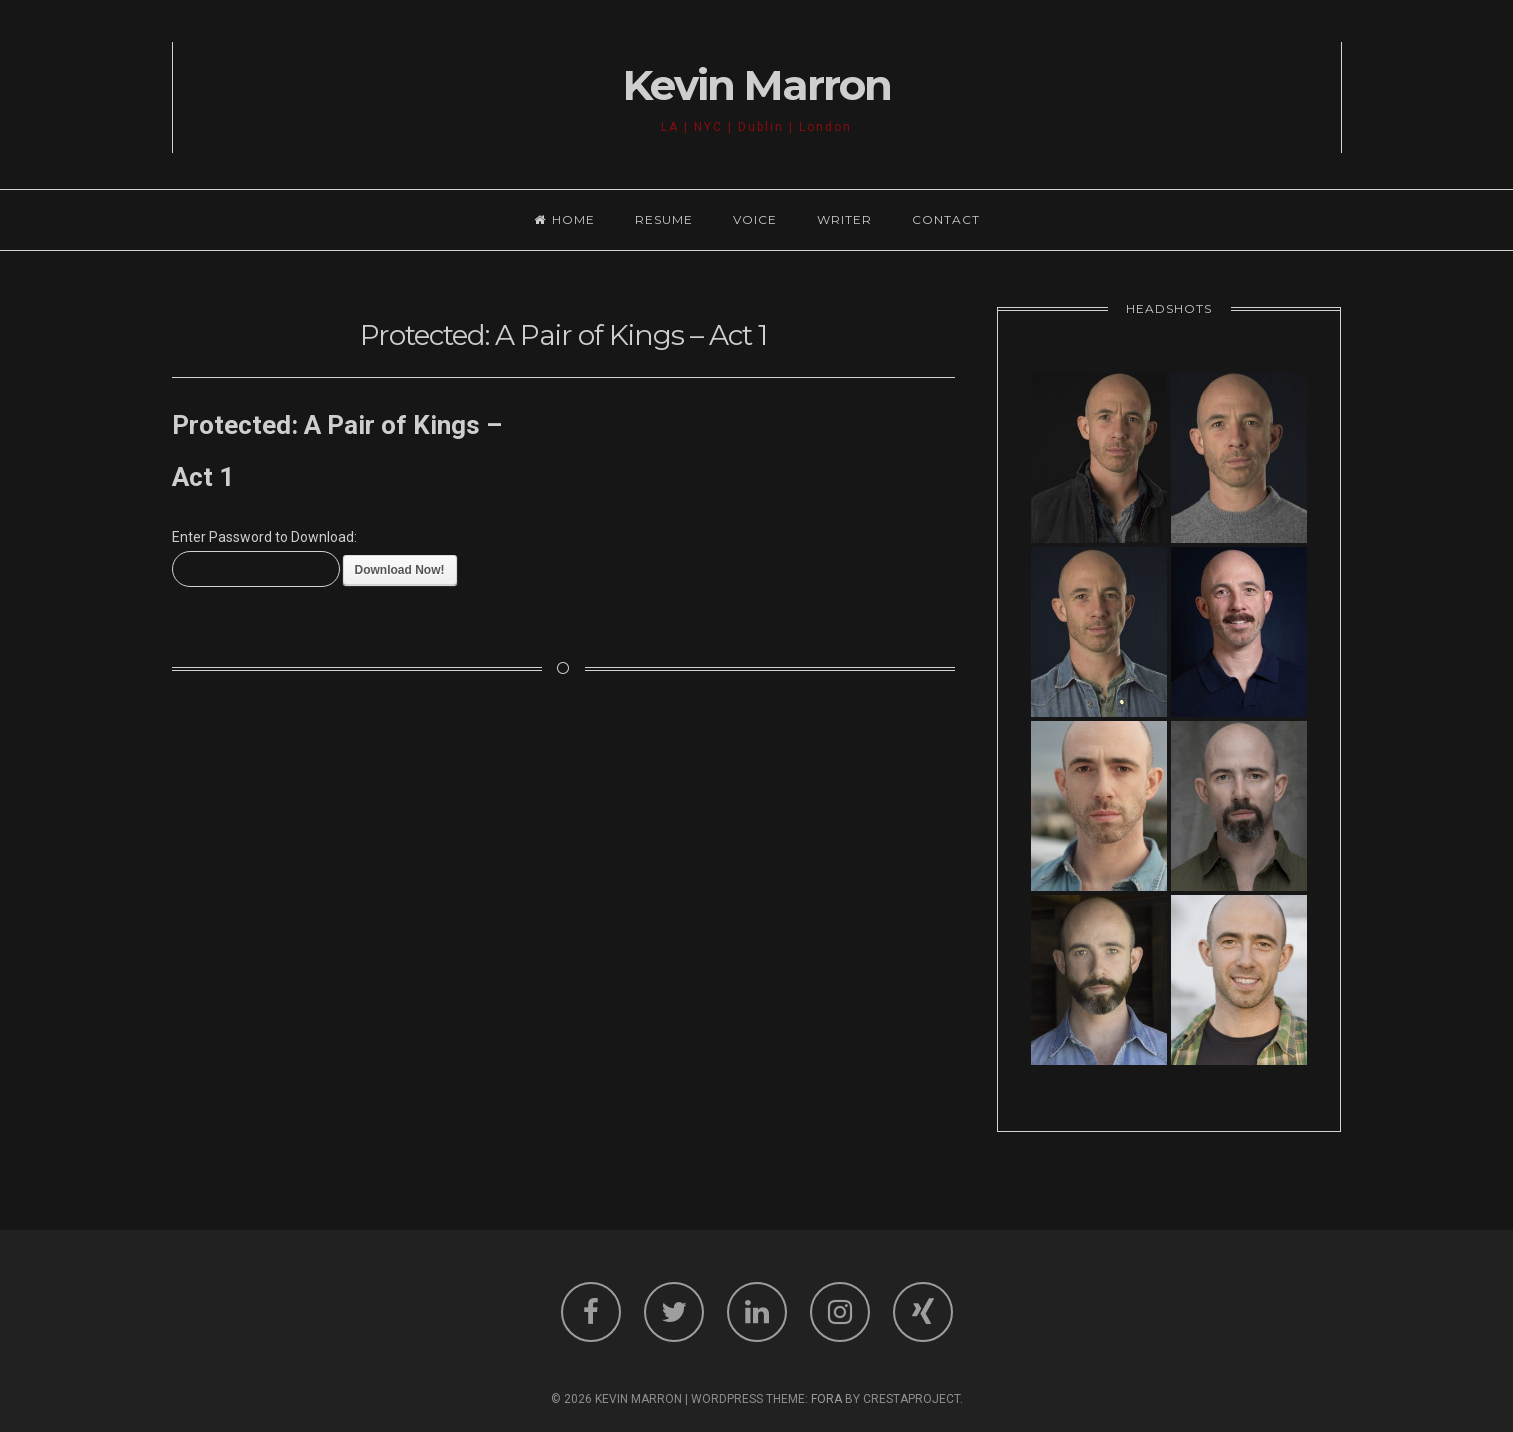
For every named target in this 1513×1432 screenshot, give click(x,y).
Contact (946, 219)
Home (564, 219)
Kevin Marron (757, 85)
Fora (826, 1399)
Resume (664, 219)
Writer (844, 219)
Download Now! (400, 570)
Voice (755, 219)
